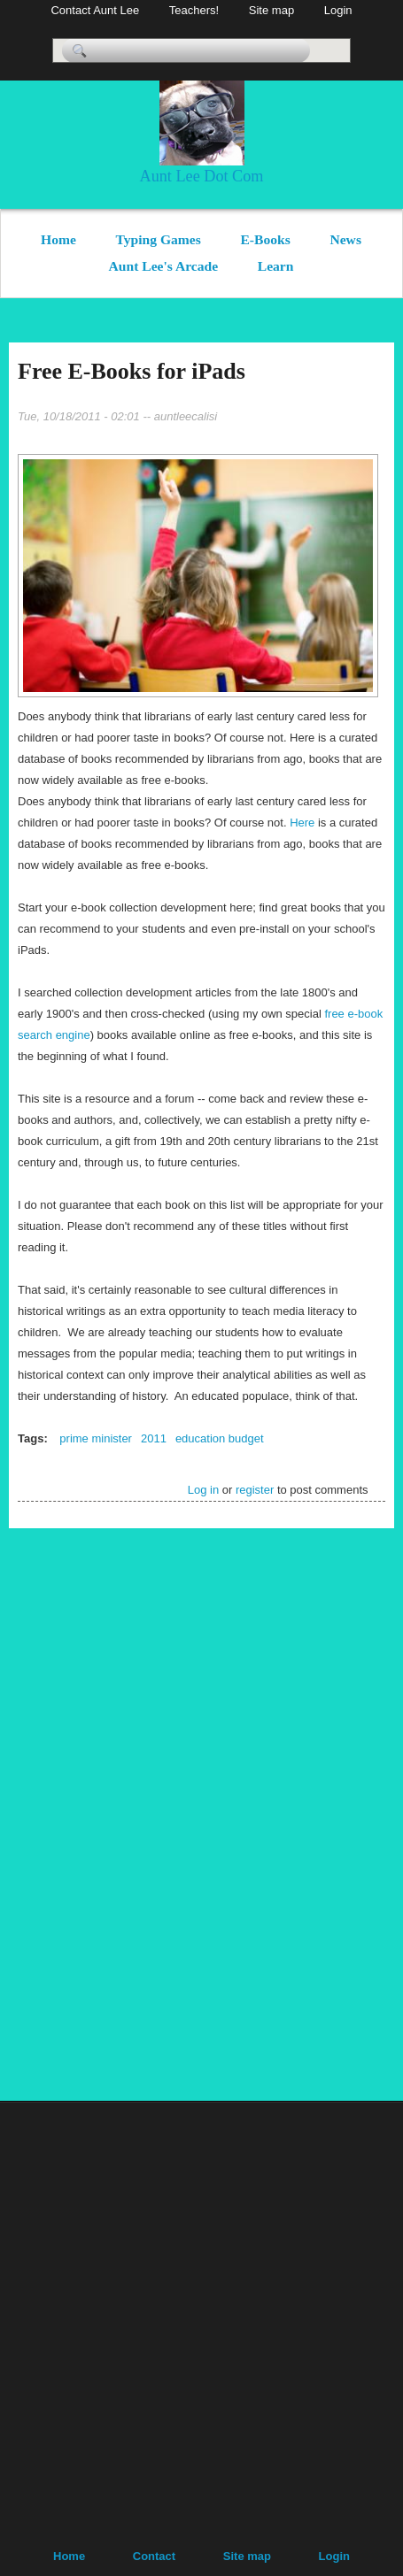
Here (304, 822)
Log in (203, 1489)
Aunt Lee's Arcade (164, 265)
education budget (219, 1438)
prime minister (95, 1438)
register (255, 1489)
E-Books (265, 239)
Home (58, 239)
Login (338, 10)
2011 (154, 1438)
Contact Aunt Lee (94, 10)
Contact (154, 2556)
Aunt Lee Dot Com (202, 176)
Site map (271, 10)
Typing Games (158, 239)
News (345, 239)
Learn (276, 265)
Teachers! (194, 10)
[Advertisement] (341, 1811)
